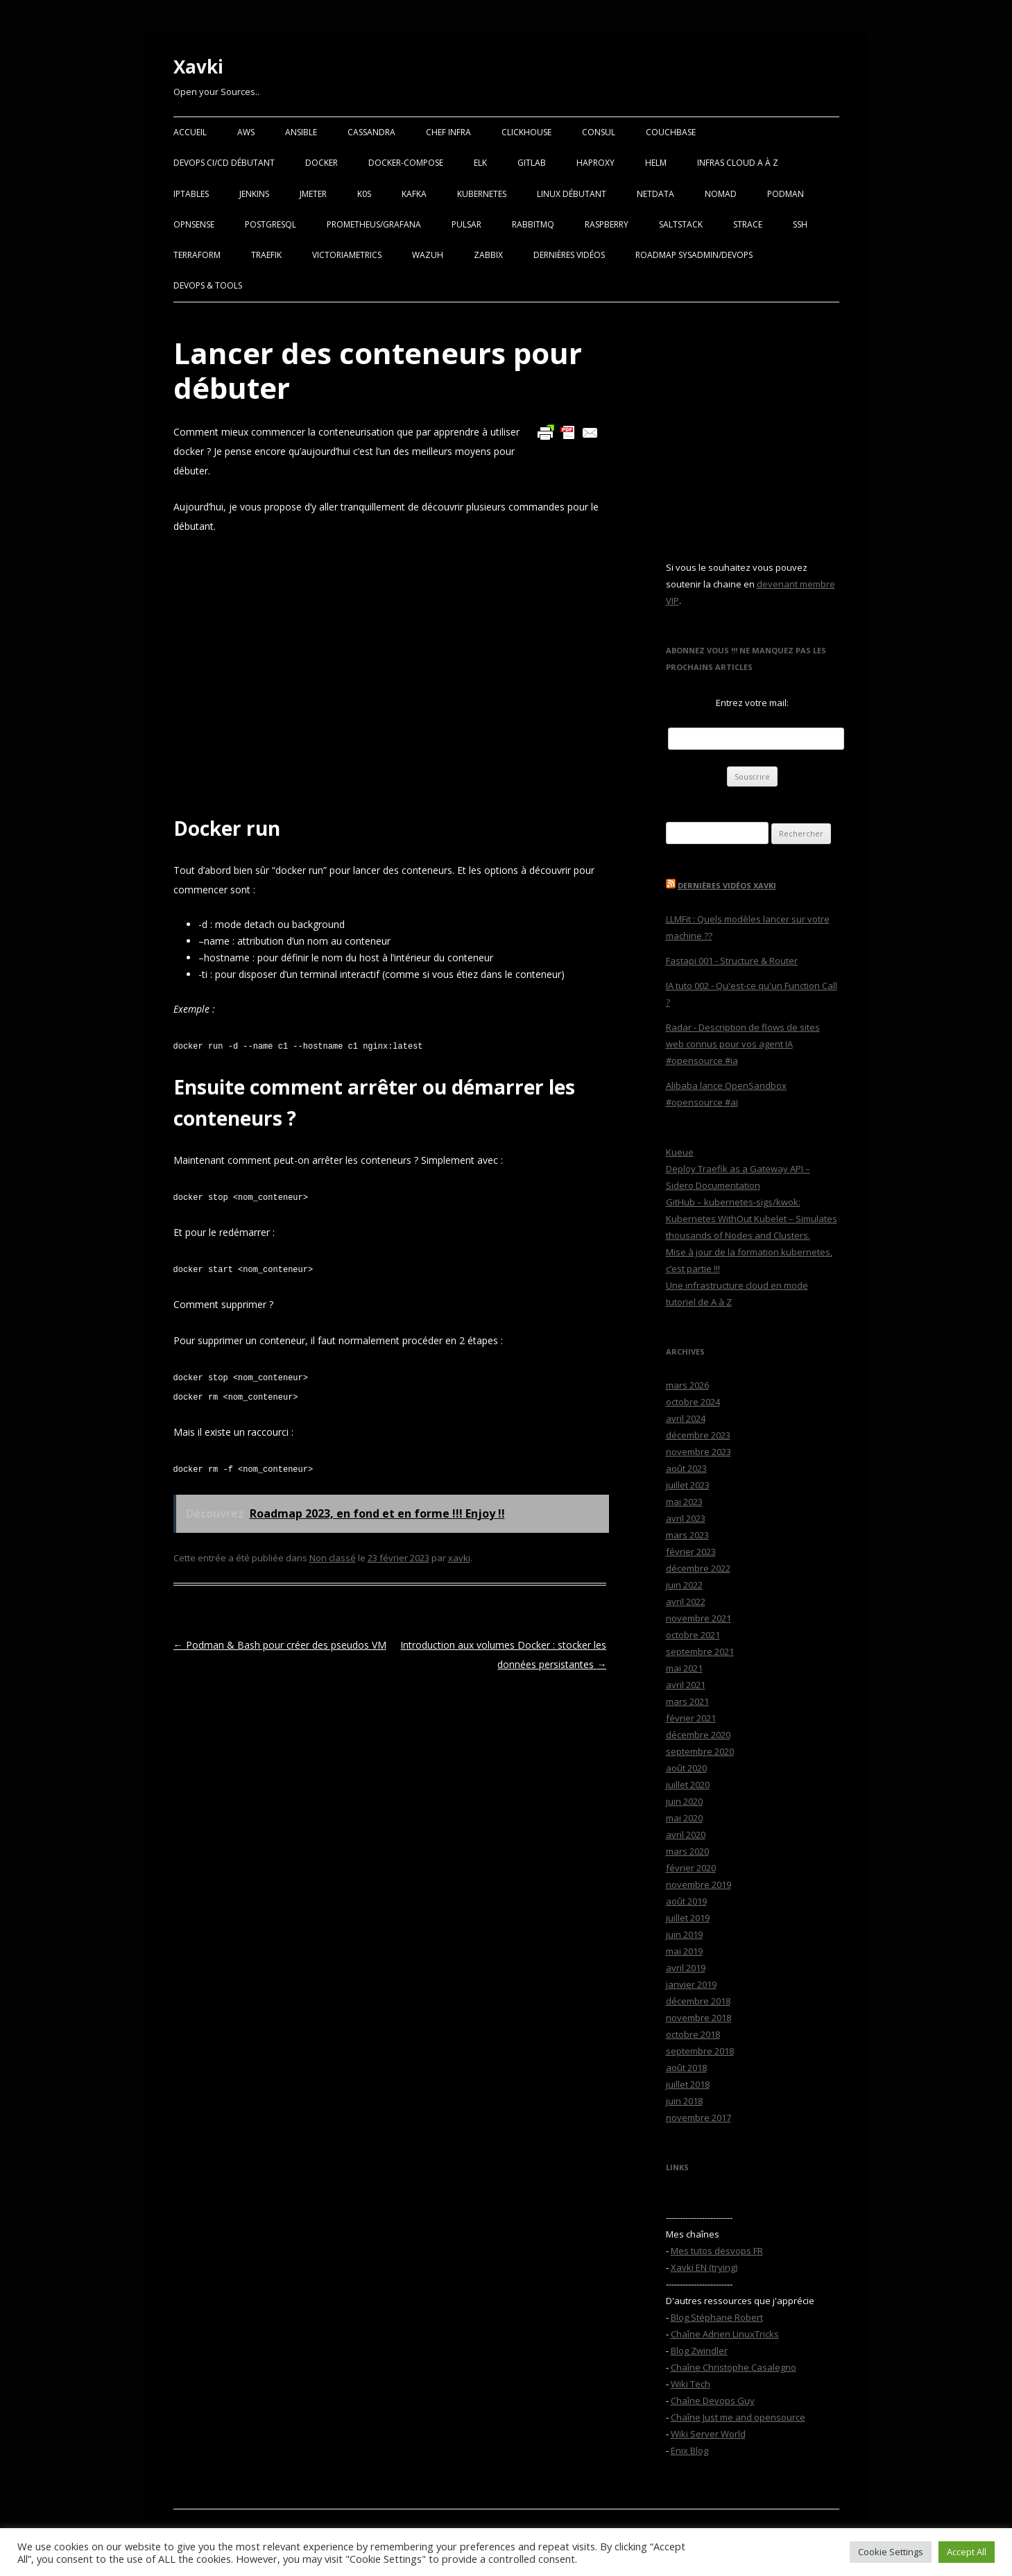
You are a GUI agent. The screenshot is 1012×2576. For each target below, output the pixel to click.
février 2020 (691, 1868)
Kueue (680, 1152)
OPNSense (193, 224)
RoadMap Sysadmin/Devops (694, 255)
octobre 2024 (693, 1402)
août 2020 (686, 1768)
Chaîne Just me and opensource (738, 2417)
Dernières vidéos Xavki (727, 885)
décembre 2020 (698, 1734)
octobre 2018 (693, 2034)
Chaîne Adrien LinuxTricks (725, 2334)
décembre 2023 (698, 1435)
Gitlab (531, 163)
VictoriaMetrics (346, 255)
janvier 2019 (691, 1984)
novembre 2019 (698, 1884)
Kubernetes (481, 194)
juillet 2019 (688, 1918)
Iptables (191, 194)
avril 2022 (685, 1601)
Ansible (301, 132)
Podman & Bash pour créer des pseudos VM (279, 1644)
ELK (480, 163)
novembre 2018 (698, 2017)
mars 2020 (687, 1851)
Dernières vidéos (569, 255)
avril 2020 (685, 1834)
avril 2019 (685, 1967)
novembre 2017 (698, 2117)
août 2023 (686, 1468)
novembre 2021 (698, 1618)
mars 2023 (687, 1535)
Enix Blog (689, 2450)
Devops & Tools (207, 285)
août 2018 (686, 2067)
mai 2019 (684, 1951)
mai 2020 (684, 1818)
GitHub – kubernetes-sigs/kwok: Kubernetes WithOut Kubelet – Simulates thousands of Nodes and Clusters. (751, 1219)
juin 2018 (684, 2101)
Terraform (197, 255)
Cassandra (371, 132)
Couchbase (671, 132)
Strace (747, 224)
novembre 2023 (698, 1451)
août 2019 (686, 1901)
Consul (598, 132)
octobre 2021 (693, 1635)
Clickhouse (526, 132)
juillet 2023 (688, 1485)
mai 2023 (684, 1501)
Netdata (655, 194)
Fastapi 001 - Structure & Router (732, 960)
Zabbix (488, 255)
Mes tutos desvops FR (717, 2250)
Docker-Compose (405, 163)
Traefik (266, 255)
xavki (459, 1558)
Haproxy (595, 163)
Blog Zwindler (699, 2350)
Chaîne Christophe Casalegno (733, 2367)
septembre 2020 (700, 1751)
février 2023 (691, 1551)
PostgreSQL (270, 224)
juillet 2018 (688, 2084)
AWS (246, 132)
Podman (785, 194)
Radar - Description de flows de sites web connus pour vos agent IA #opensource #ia (743, 1044)
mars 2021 (687, 1701)
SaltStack (681, 224)
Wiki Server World (708, 2434)
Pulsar (466, 224)
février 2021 (691, 1718)
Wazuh (427, 255)
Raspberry (606, 224)
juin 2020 (684, 1801)
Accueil (190, 132)
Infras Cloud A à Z (737, 163)
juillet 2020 (688, 1784)
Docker (321, 163)
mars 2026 (687, 1385)
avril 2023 (685, 1518)
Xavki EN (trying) (704, 2267)
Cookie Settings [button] (890, 2551)
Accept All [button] (966, 2551)
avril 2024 (685, 1418)
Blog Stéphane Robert (717, 2317)
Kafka (414, 194)
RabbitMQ (533, 224)
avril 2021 (685, 1684)
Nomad (721, 194)
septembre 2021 (700, 1651)
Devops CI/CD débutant (224, 163)
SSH (800, 224)
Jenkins (254, 194)
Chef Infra (448, 132)
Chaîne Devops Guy (713, 2400)
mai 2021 (684, 1668)
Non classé (332, 1558)
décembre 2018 (698, 2001)
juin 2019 (684, 1934)
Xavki (198, 66)
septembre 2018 (700, 2051)
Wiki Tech (690, 2384)
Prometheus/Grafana (374, 224)
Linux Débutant (571, 194)
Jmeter (313, 194)
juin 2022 (684, 1585)
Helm (656, 163)
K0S (364, 194)
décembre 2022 (698, 1568)
